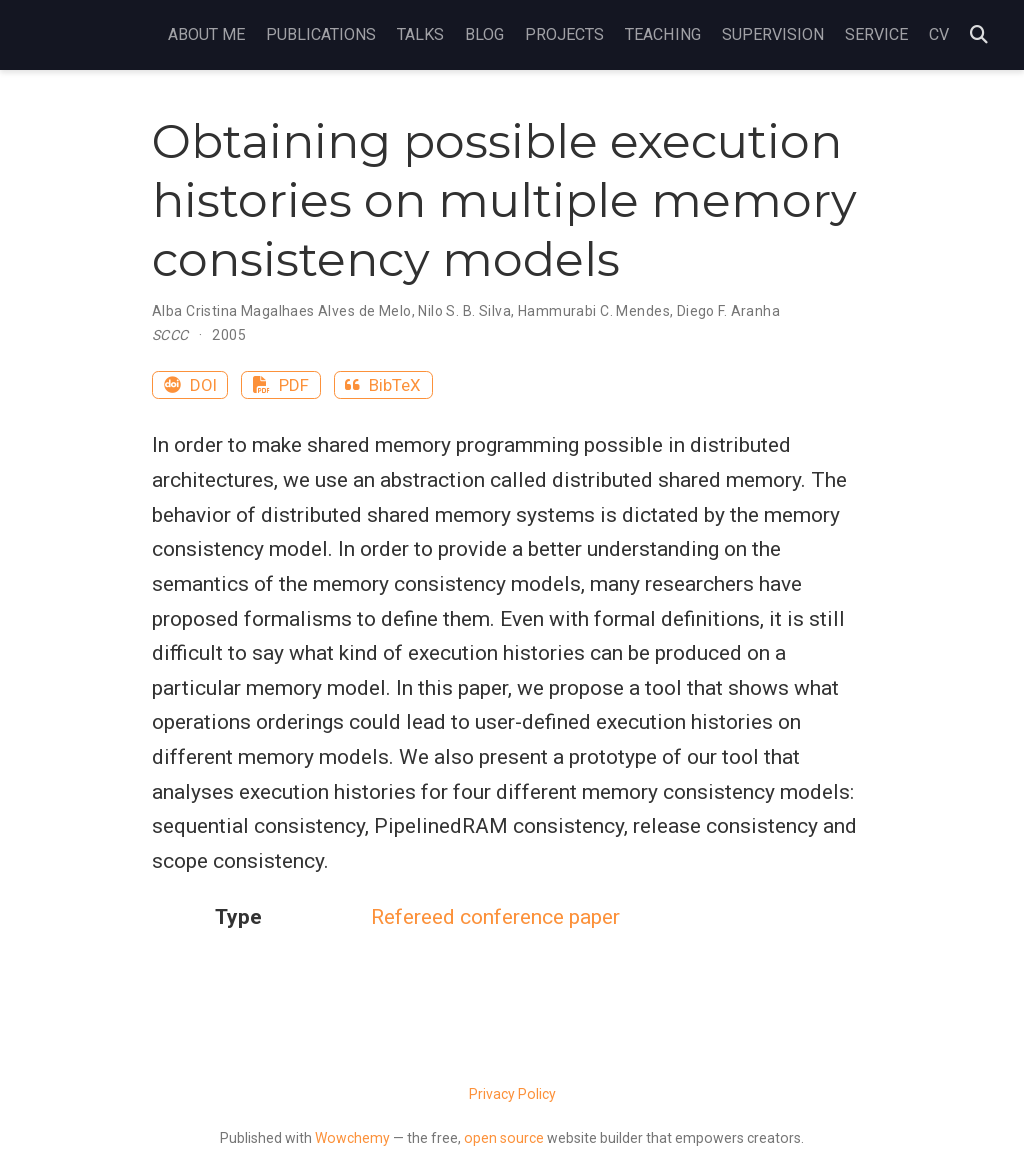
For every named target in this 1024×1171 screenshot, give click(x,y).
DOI (190, 385)
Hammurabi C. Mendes (594, 311)
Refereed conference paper (495, 917)
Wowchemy (352, 1138)
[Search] (979, 35)
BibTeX (383, 385)
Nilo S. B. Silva (464, 311)
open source (504, 1138)
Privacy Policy (512, 1094)
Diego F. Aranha (728, 311)
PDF (281, 385)
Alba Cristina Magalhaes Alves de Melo (282, 311)
